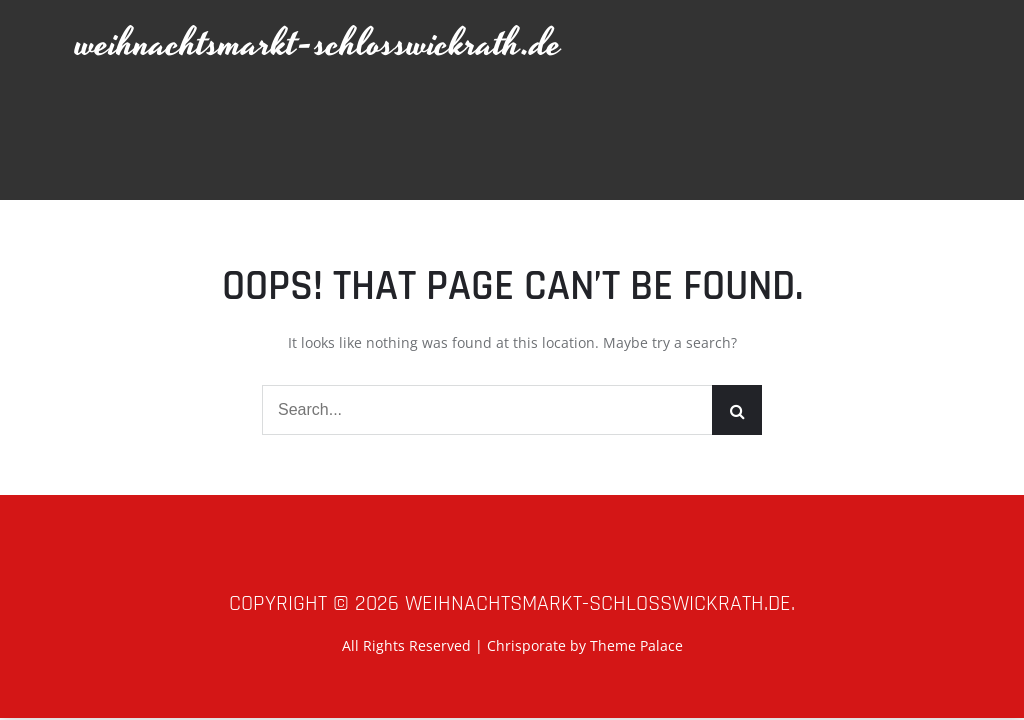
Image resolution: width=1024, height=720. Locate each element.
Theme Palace (636, 645)
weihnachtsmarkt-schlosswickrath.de (319, 44)
